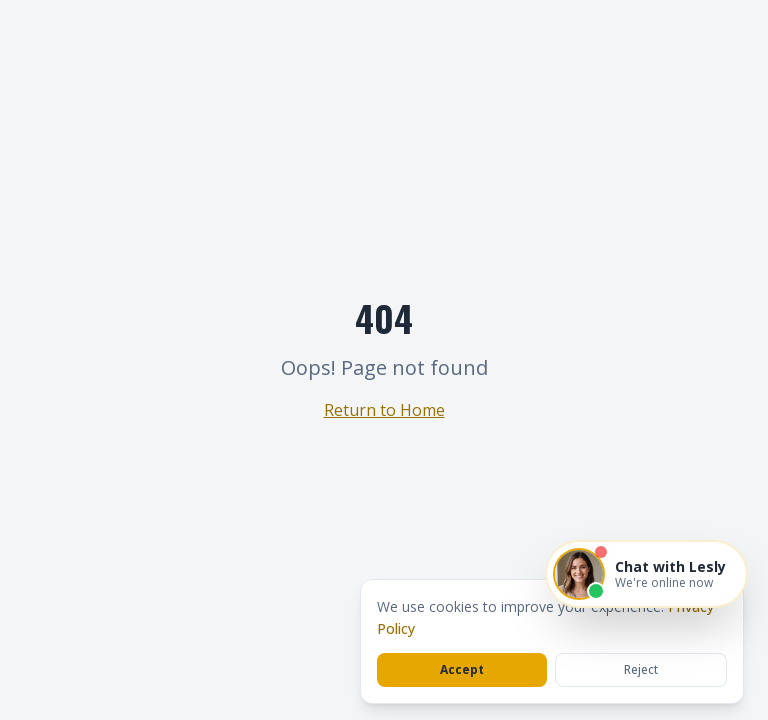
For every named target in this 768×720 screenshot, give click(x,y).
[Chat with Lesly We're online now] (646, 574)
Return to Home (384, 410)
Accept (462, 669)
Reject (641, 669)
